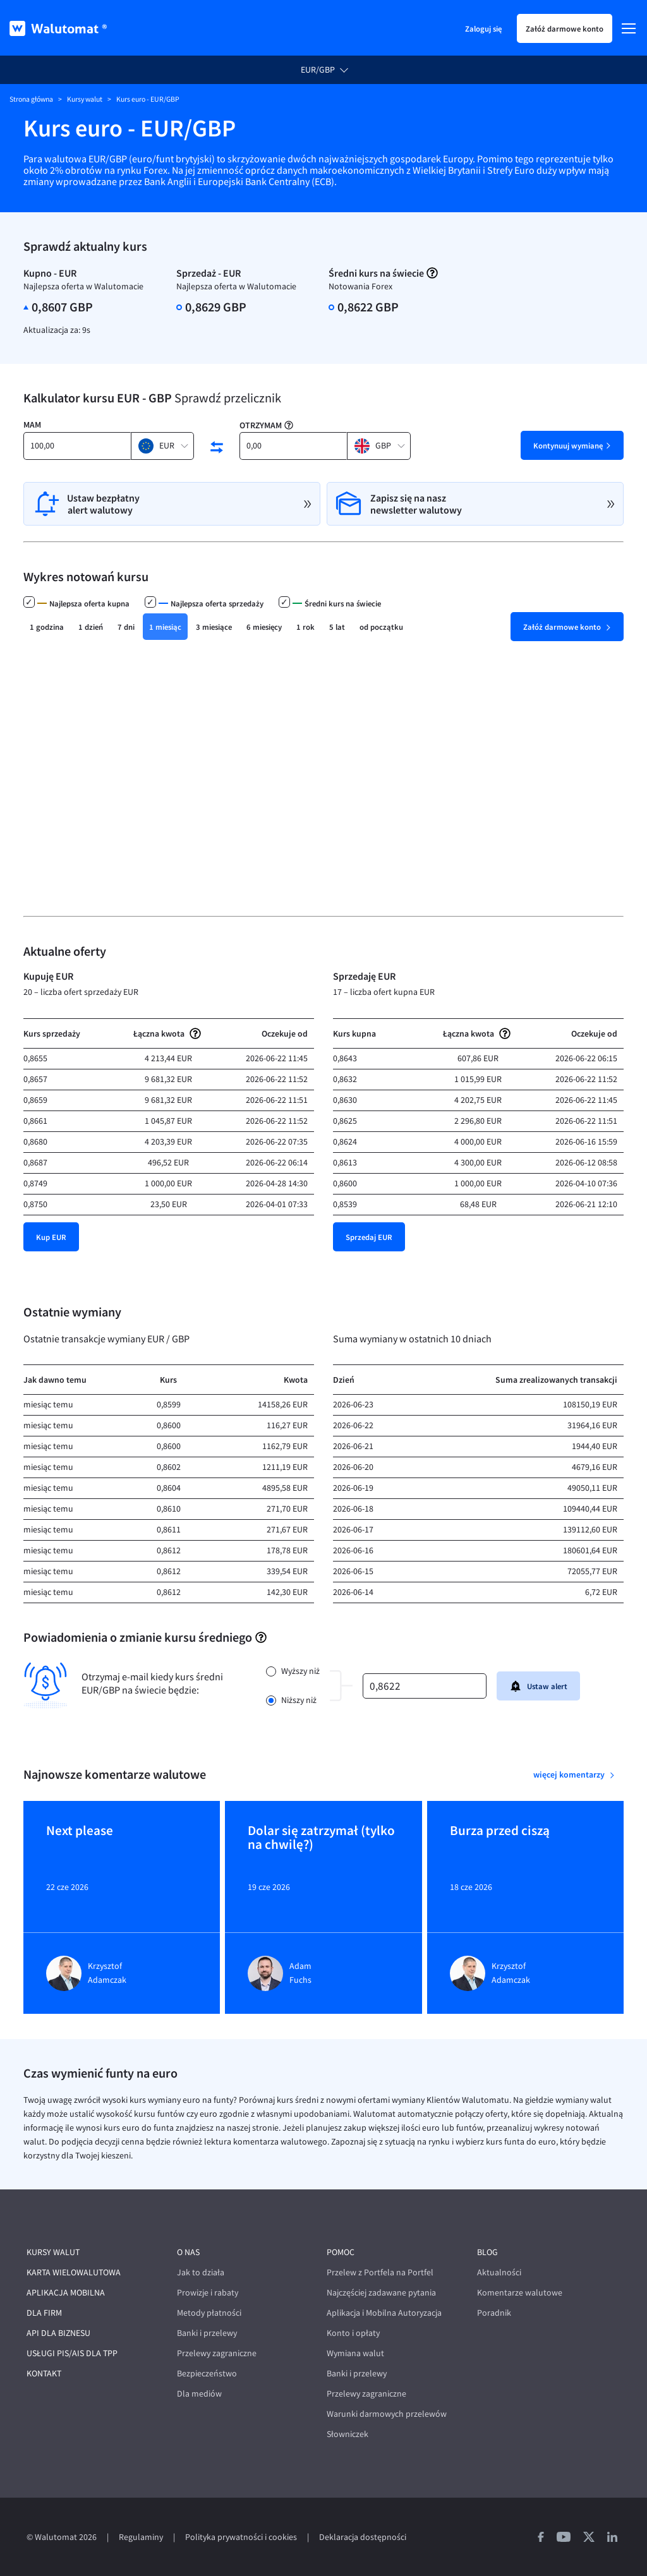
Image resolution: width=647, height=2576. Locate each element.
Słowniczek (347, 2434)
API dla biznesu (58, 2333)
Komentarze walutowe (519, 2292)
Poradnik (494, 2313)
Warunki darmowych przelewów (387, 2414)
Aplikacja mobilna (66, 2292)
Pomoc (340, 2252)
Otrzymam (260, 425)
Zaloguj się (483, 28)
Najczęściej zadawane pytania (381, 2292)
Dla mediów (199, 2393)
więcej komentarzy (570, 1774)
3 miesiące (214, 627)
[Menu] (629, 28)
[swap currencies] (216, 447)
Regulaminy (141, 2537)
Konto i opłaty (353, 2333)
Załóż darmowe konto (564, 28)
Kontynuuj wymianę (568, 445)
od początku (381, 627)
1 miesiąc (165, 627)
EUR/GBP (318, 69)
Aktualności (499, 2272)
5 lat (337, 627)
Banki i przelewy (207, 2333)
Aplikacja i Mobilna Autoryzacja (384, 2313)
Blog (487, 2252)
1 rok (305, 627)
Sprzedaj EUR (369, 1237)
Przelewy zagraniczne (217, 2353)
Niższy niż (299, 1700)
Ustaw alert (538, 1686)
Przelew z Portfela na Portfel (380, 2272)
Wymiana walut (355, 2353)
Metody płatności (209, 2313)
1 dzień (90, 627)
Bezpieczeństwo (207, 2373)
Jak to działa (200, 2272)
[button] (162, 446)
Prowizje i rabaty (207, 2292)
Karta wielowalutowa (74, 2272)
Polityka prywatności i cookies (241, 2537)
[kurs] (425, 1686)
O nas (188, 2252)
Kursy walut (84, 99)
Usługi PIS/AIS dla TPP (72, 2353)
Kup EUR (51, 1237)
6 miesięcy (264, 627)
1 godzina (47, 627)
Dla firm (44, 2313)
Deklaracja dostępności (362, 2537)
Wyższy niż (300, 1671)
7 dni (126, 627)
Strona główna (31, 99)
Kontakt (44, 2373)
